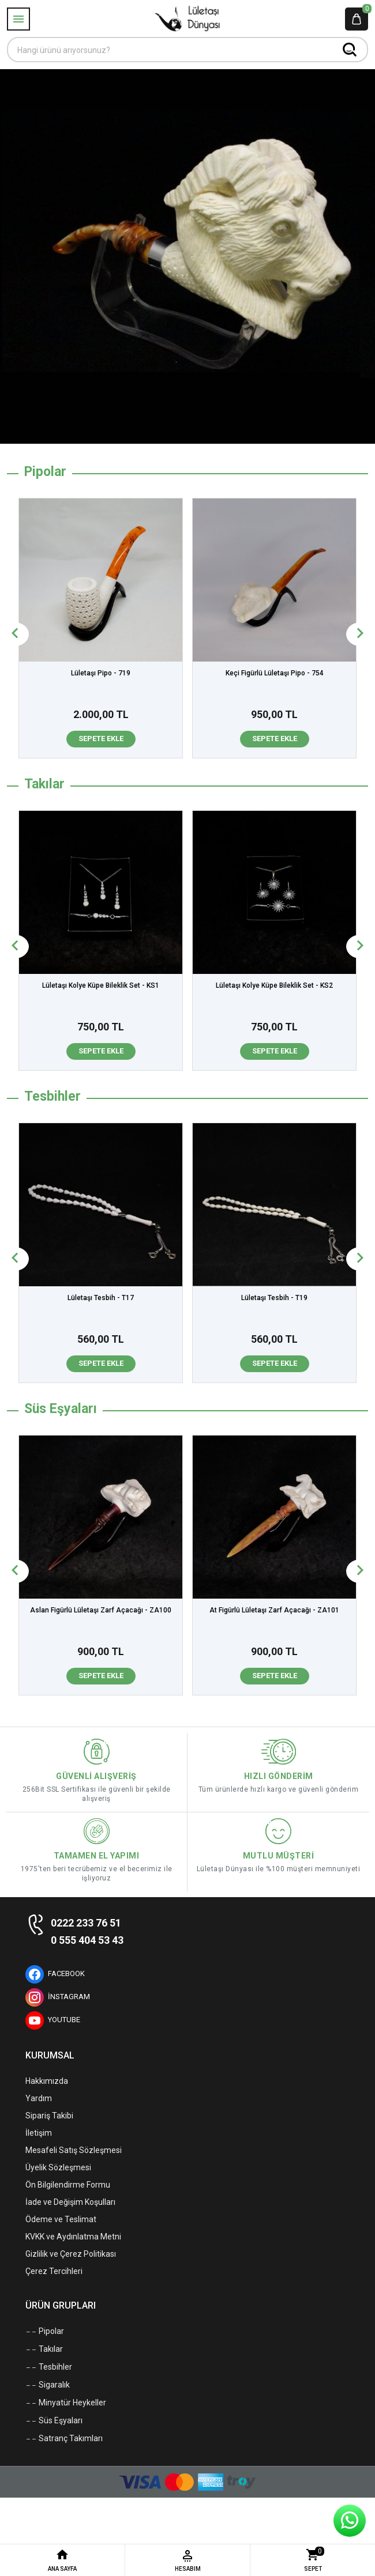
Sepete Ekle (100, 738)
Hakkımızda (46, 2081)
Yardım (38, 2098)
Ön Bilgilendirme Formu (67, 2184)
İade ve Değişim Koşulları (70, 2202)
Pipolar (44, 2331)
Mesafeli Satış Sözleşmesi (73, 2150)
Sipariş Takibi (49, 2115)
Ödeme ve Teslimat (60, 2219)
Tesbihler (48, 2367)
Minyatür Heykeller (65, 2403)
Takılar (44, 2349)
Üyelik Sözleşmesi (58, 2167)
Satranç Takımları (64, 2438)
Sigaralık (47, 2385)
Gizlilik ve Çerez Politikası (70, 2253)
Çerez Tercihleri (53, 2271)
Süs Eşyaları (53, 2421)
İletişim (38, 2132)
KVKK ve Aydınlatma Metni (73, 2236)
